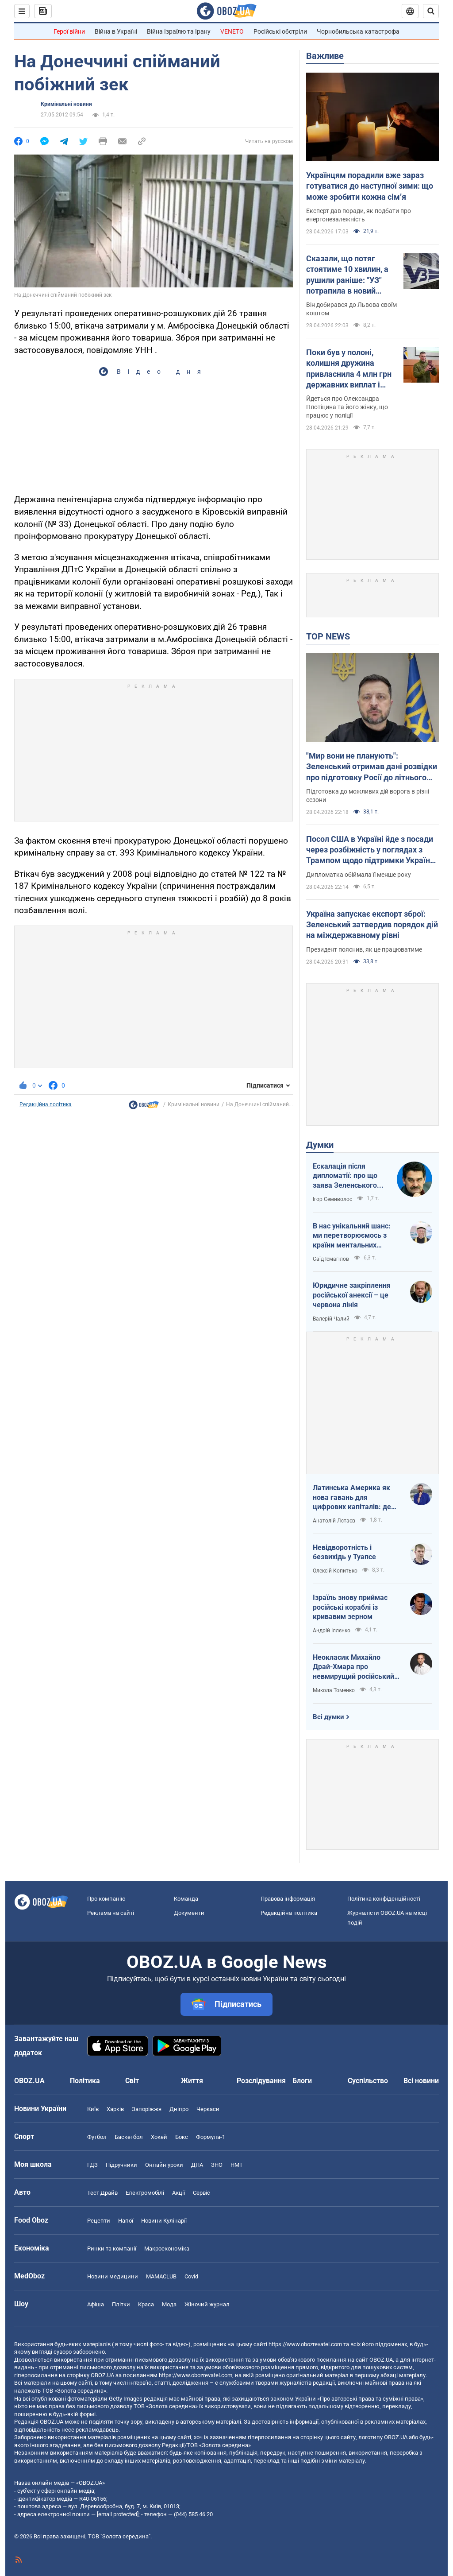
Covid (191, 2276)
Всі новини (421, 2080)
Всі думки (328, 1717)
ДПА (197, 2165)
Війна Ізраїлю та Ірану (179, 31)
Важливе (325, 55)
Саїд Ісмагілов (331, 1259)
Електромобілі (145, 2192)
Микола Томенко (334, 1690)
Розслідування (261, 2080)
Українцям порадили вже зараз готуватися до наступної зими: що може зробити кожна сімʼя (369, 185)
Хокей (159, 2137)
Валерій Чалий (331, 1319)
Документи (189, 1913)
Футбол (97, 2137)
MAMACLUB (161, 2276)
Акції (178, 2192)
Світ (132, 2080)
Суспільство (368, 2080)
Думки (320, 1144)
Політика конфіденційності (383, 1898)
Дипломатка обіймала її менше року (358, 874)
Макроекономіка (166, 2248)
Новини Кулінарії (164, 2220)
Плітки (121, 2304)
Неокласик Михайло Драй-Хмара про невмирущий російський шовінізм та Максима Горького (353, 1667)
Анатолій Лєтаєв (334, 1521)
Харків (115, 2109)
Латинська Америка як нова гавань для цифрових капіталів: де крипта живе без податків (356, 1498)
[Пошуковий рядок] (430, 11)
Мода (169, 2304)
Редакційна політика (45, 1104)
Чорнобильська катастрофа (358, 31)
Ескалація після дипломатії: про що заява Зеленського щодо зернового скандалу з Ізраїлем (346, 1176)
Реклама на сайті (110, 1913)
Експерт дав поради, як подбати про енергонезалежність (358, 215)
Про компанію (106, 1898)
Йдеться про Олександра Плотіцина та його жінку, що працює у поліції (347, 407)
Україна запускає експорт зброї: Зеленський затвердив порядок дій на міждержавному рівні (372, 924)
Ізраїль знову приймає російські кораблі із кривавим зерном (350, 1607)
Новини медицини (112, 2276)
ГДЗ (92, 2165)
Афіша (95, 2304)
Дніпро (178, 2109)
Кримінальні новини (66, 104)
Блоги (302, 2080)
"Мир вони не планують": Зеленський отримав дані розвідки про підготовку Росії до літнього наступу (371, 767)
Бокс (181, 2137)
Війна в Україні (116, 31)
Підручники (121, 2165)
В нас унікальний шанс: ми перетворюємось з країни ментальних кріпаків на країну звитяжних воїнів (352, 1236)
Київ (93, 2109)
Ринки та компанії (111, 2248)
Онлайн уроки (164, 2165)
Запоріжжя (146, 2109)
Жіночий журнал (207, 2304)
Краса (146, 2304)
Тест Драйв (102, 2192)
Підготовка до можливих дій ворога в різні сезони (367, 795)
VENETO (232, 31)
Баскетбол (129, 2137)
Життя (192, 2080)
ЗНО (217, 2165)
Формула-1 (210, 2137)
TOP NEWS (328, 636)
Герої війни (69, 31)
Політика (85, 2080)
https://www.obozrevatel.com (305, 2344)
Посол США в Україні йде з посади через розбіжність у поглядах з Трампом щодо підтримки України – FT (370, 850)
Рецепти (98, 2220)
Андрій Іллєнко (331, 1630)
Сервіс (201, 2192)
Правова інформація (288, 1898)
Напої (125, 2220)
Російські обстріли (280, 31)
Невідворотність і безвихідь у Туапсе (344, 1552)
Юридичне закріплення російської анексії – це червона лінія (352, 1295)
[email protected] (117, 2514)
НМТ (236, 2165)
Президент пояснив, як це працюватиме (364, 949)
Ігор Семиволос (332, 1199)
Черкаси (207, 2109)
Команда (186, 1898)
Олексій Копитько (335, 1571)
